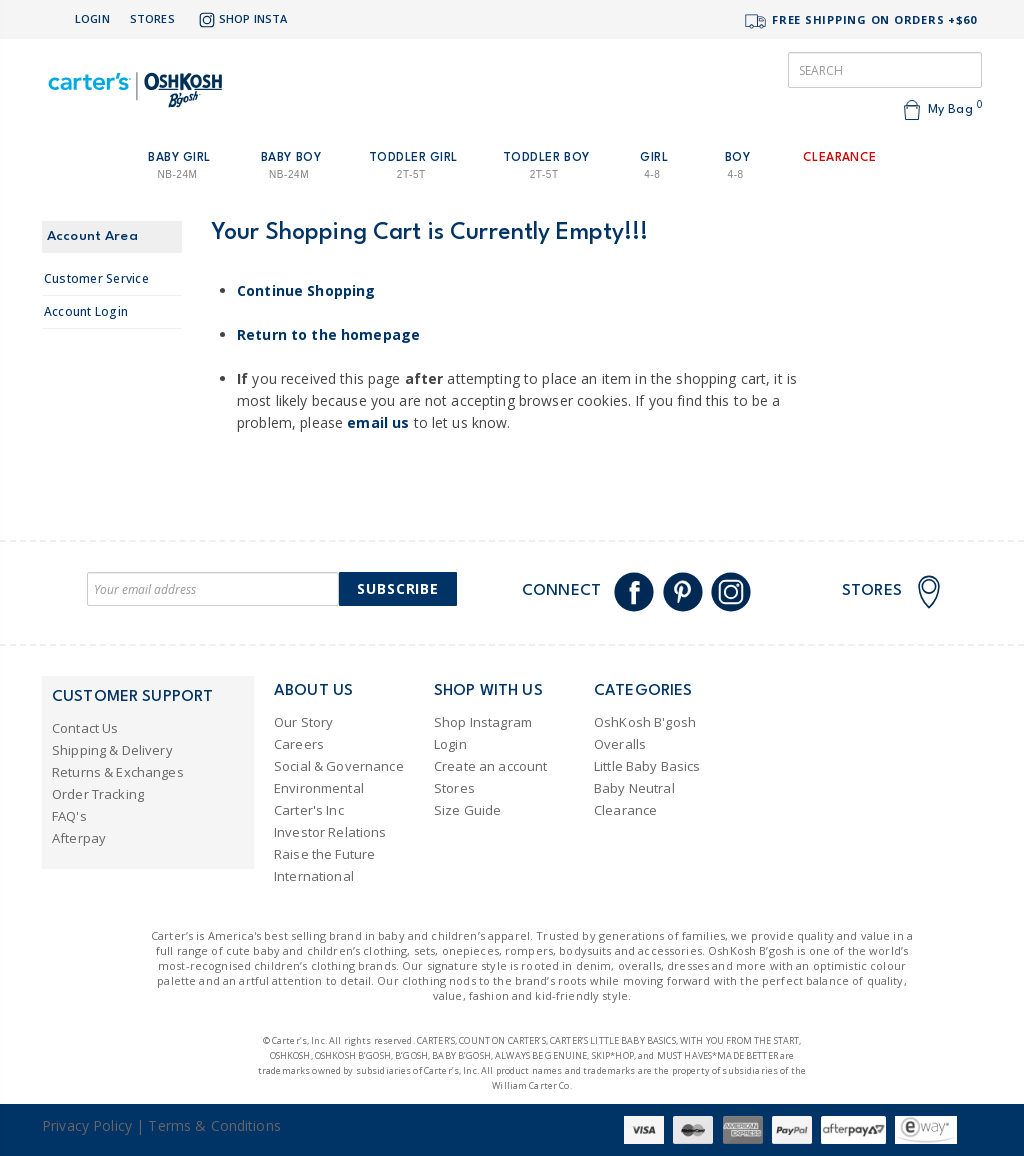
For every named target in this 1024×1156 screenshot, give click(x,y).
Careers (299, 744)
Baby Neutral (634, 788)
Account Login (86, 311)
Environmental (319, 788)
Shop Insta (241, 20)
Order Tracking (98, 794)
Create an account (490, 766)
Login (92, 18)
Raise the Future (324, 854)
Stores (152, 18)
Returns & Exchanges (118, 772)
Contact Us (85, 728)
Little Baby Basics (647, 766)
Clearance (625, 810)
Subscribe (398, 588)
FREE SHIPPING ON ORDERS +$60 (860, 21)
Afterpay (79, 838)
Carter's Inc (309, 810)
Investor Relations (330, 832)
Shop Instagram (483, 722)
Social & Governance (339, 766)
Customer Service (96, 278)
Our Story (303, 722)
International (314, 876)
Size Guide (467, 810)
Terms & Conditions (214, 1125)
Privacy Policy (87, 1125)
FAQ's (69, 816)
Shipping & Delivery (112, 750)
